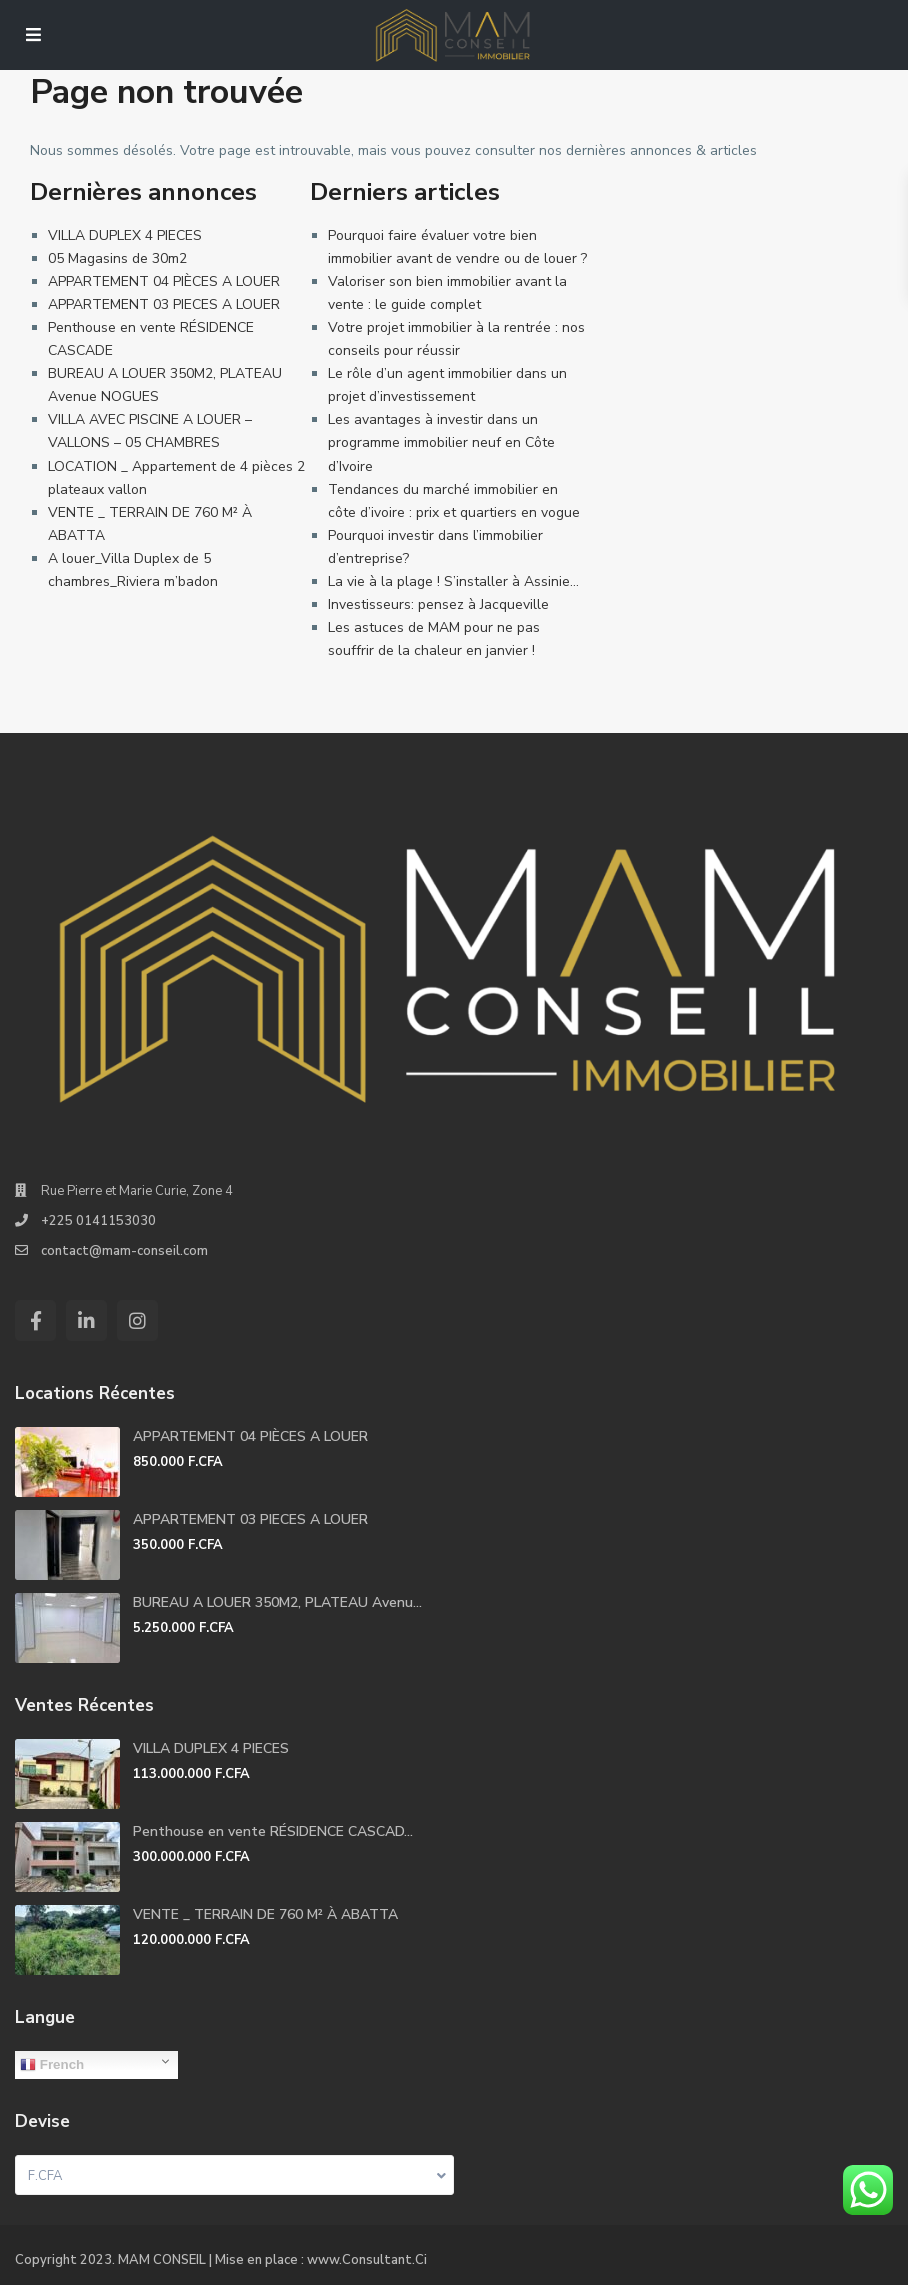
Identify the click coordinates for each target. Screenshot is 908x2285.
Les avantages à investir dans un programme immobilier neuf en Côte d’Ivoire (441, 442)
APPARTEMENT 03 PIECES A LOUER (164, 304)
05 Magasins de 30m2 (117, 258)
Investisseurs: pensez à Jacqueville (438, 604)
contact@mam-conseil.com (124, 1251)
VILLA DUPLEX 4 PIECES (125, 235)
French (52, 2065)
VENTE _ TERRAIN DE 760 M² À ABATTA (265, 1914)
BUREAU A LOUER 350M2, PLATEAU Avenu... (277, 1602)
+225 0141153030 (98, 1221)
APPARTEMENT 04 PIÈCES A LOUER (164, 281)
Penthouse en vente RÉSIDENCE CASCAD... (273, 1831)
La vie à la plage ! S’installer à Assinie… (453, 581)
